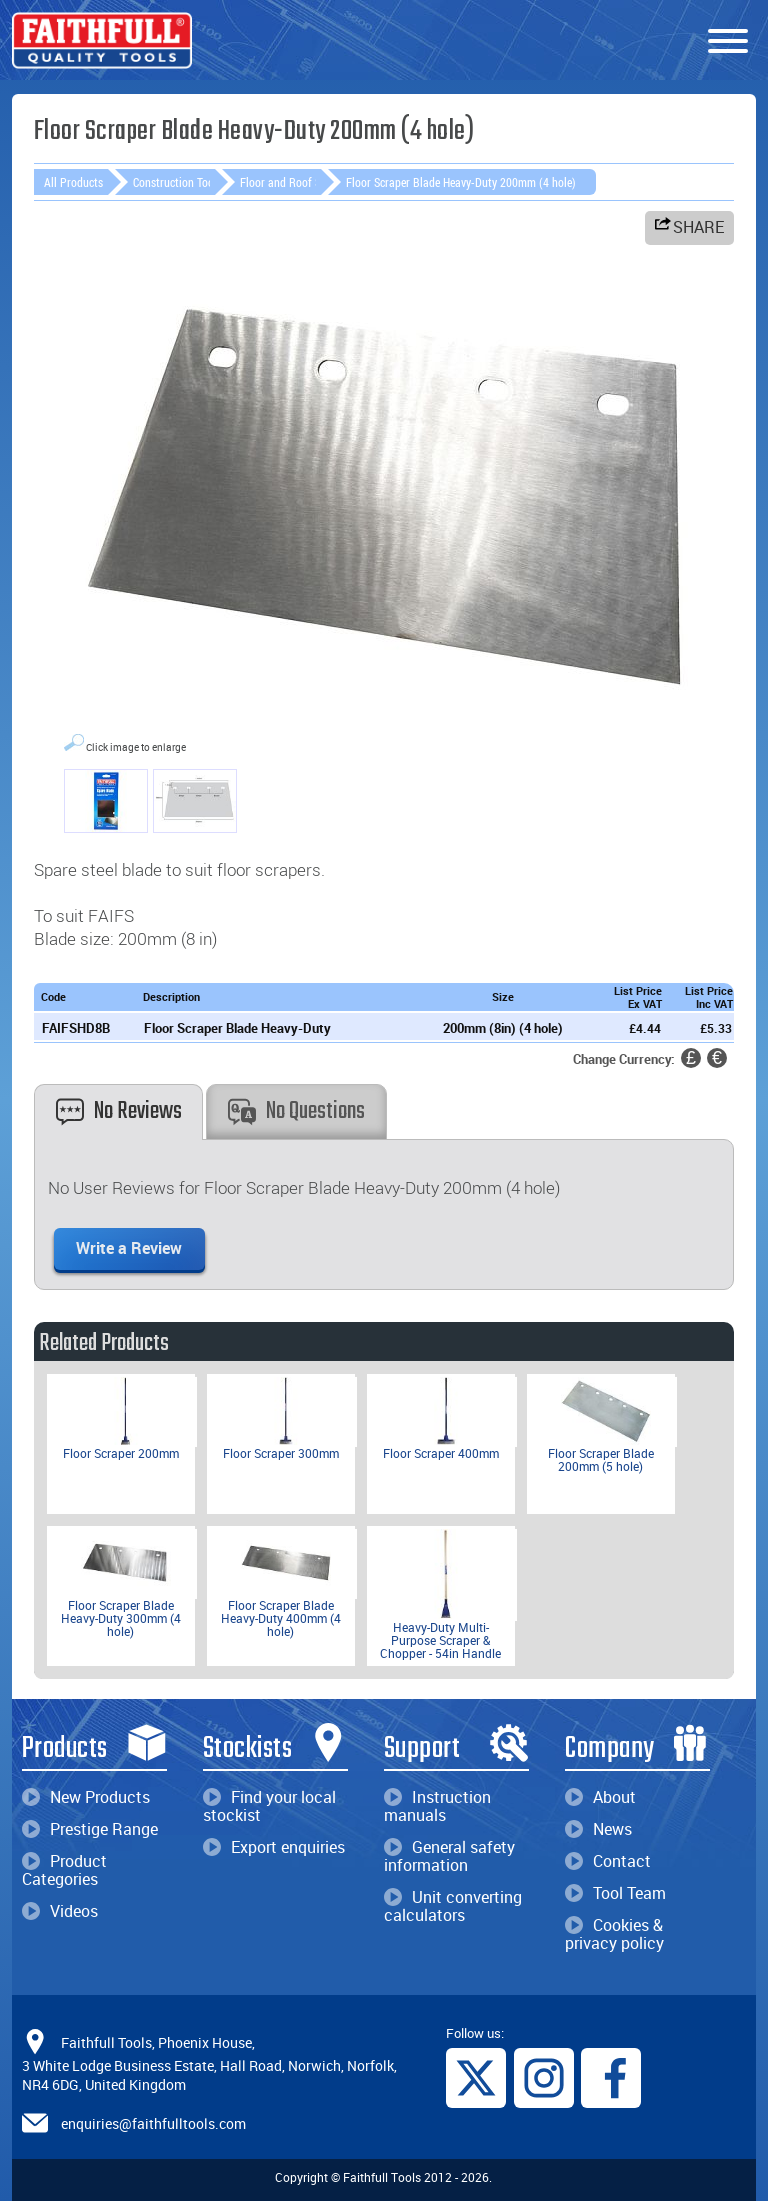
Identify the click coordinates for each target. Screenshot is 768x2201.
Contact (608, 1861)
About (600, 1797)
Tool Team (615, 1893)
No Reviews (119, 1111)
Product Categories (64, 1870)
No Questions (296, 1111)
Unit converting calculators (453, 1906)
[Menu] (728, 42)
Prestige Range (90, 1829)
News (598, 1829)
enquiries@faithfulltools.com (153, 2123)
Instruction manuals (437, 1806)
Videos (60, 1911)
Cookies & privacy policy (614, 1934)
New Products (86, 1797)
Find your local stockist (269, 1806)
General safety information (449, 1856)
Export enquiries (274, 1847)
